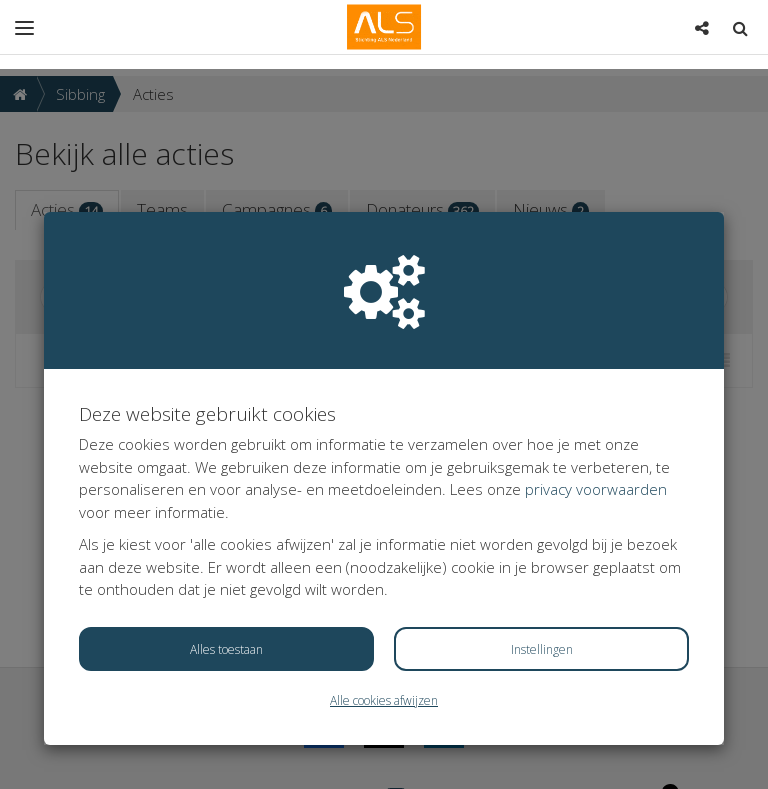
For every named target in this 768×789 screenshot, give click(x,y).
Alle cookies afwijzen (384, 631)
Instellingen (542, 580)
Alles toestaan (226, 580)
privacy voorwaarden (596, 420)
